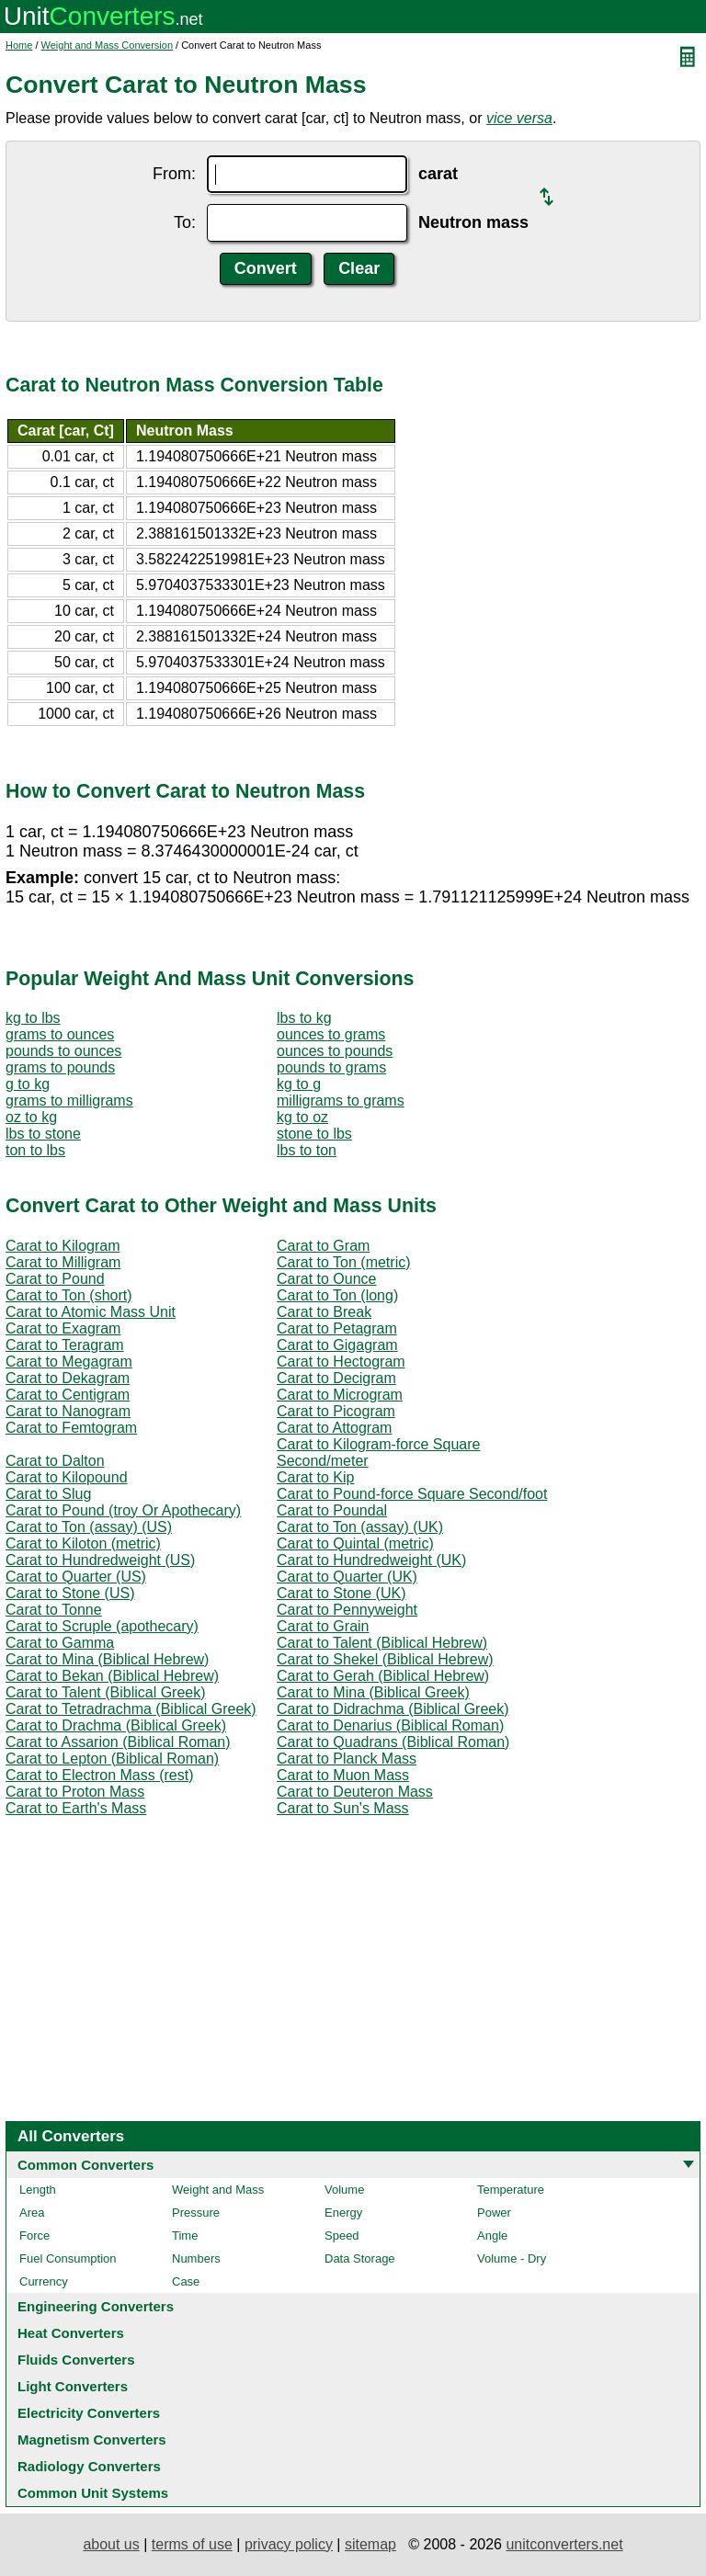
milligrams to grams (340, 1100)
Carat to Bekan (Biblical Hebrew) (112, 1676)
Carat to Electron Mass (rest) (100, 1775)
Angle (492, 2235)
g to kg (28, 1084)
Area (31, 2212)
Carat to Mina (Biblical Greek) (373, 1692)
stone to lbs (314, 1133)
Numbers (196, 2258)
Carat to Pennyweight (347, 1609)
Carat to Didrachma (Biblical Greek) (393, 1709)
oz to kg (31, 1117)
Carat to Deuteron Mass (355, 1791)
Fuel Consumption (68, 2258)
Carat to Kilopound (67, 1477)
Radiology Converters (89, 2466)
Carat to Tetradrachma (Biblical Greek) (131, 1709)
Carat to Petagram (337, 1328)
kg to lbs (33, 1018)
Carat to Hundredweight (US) (100, 1560)
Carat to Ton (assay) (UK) (360, 1527)
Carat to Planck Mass (346, 1758)
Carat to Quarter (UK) (347, 1576)
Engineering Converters (95, 2306)
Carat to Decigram (336, 1378)
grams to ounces (60, 1034)
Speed (342, 2235)
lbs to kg (304, 1018)
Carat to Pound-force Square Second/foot (412, 1494)
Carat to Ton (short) (69, 1295)
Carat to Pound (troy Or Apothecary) (123, 1510)
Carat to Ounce (327, 1279)
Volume (344, 2189)
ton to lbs (35, 1150)
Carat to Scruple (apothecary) (102, 1626)
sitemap (370, 2544)
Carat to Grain (323, 1626)
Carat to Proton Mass (75, 1791)
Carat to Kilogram (63, 1246)
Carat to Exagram (63, 1328)
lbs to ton (306, 1150)
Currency (43, 2281)
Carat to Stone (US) (70, 1593)
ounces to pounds (335, 1051)
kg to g (299, 1084)
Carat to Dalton (55, 1461)
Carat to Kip (315, 1477)
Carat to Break (324, 1312)
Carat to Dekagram (68, 1378)
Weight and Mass (218, 2189)
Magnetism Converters (91, 2439)
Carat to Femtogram (71, 1428)
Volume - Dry (511, 2258)
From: (174, 174)
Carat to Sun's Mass (343, 1808)
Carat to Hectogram (341, 1361)
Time (185, 2235)
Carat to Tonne (54, 1609)
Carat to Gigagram (337, 1345)
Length (37, 2189)
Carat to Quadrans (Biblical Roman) (393, 1742)
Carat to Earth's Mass (76, 1808)
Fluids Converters (76, 2359)
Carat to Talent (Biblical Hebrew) (382, 1643)
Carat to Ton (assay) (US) (89, 1527)
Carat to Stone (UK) (341, 1593)
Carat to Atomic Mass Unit (91, 1312)
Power (494, 2212)
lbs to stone (43, 1133)
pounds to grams (331, 1067)
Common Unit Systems (92, 2493)
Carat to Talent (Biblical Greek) (106, 1692)
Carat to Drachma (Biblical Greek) (116, 1725)
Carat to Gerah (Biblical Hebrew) (383, 1676)
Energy (343, 2212)
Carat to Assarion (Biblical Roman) (118, 1742)
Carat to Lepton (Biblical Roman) (112, 1758)
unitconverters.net (564, 2544)
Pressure (196, 2212)
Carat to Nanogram (68, 1411)
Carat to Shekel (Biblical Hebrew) (385, 1659)
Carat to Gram (323, 1246)
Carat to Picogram (336, 1411)
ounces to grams (331, 1034)
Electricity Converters (88, 2413)
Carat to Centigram (68, 1394)
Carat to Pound (55, 1279)
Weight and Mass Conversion (107, 45)
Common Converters (85, 2165)
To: (185, 222)
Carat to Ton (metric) (344, 1262)
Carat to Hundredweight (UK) (371, 1560)
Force (34, 2235)
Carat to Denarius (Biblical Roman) (390, 1725)
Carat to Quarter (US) (76, 1576)
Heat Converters (70, 2333)
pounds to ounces (63, 1051)
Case (185, 2281)
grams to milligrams (69, 1100)
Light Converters (72, 2386)
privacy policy (289, 2544)
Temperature (510, 2189)
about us (111, 2544)
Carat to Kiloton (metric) (83, 1543)
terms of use (192, 2544)
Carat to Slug (48, 1494)
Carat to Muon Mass (343, 1775)
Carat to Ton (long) (337, 1295)
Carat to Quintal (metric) (355, 1543)
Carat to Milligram (63, 1262)
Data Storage (360, 2258)
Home (19, 45)
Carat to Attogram (334, 1428)
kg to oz (302, 1117)
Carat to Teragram (65, 1345)
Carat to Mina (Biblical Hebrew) (107, 1659)
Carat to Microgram (340, 1394)
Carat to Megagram (69, 1361)
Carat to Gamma (60, 1643)
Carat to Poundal (332, 1510)
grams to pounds (60, 1067)
